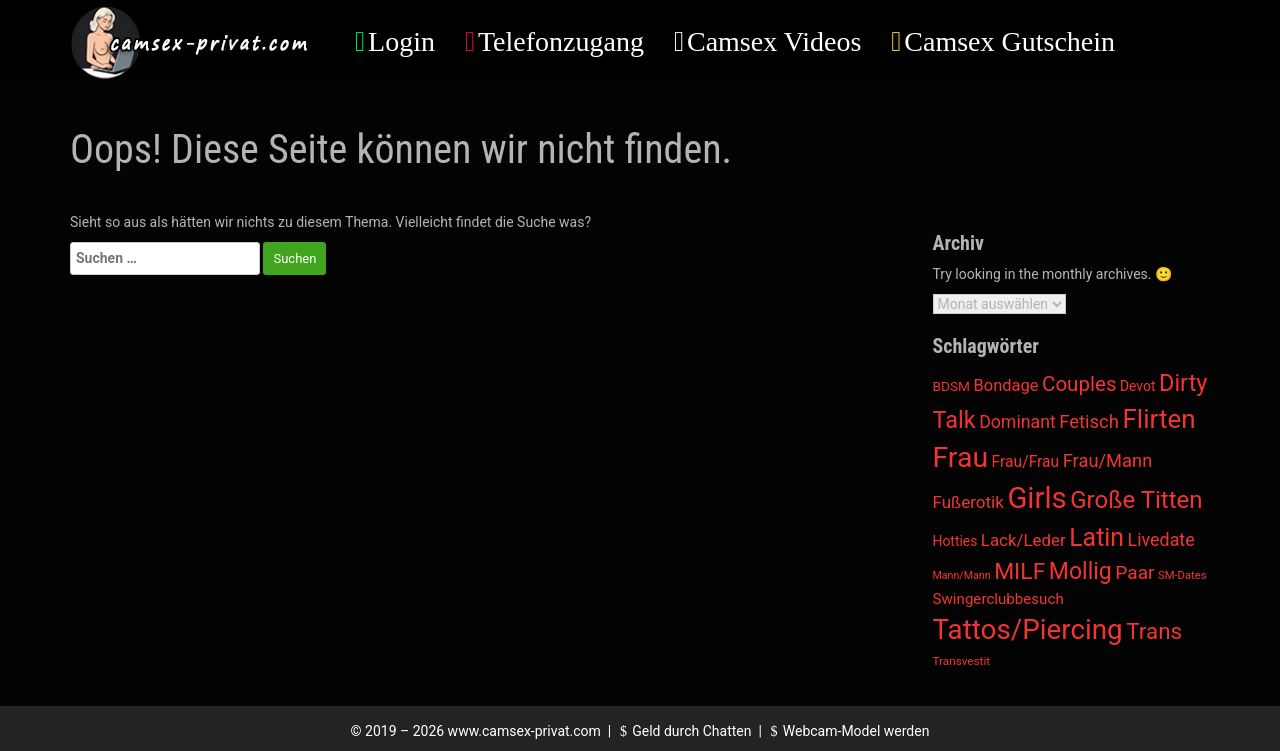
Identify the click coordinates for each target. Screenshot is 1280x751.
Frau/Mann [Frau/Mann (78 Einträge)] (1108, 460)
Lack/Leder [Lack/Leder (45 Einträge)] (1023, 540)
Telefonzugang (561, 41)
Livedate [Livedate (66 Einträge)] (1161, 539)
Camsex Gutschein (1009, 41)
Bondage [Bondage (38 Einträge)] (1006, 385)
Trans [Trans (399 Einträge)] (1154, 631)
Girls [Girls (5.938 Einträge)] (1036, 498)
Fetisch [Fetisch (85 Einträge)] (1089, 422)
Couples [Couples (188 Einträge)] (1079, 384)
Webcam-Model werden (847, 731)
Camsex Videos (774, 41)
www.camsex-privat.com (524, 731)
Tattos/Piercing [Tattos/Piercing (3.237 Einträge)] (1028, 629)
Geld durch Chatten (683, 731)
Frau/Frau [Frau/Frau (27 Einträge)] (1026, 461)
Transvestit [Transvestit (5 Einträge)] (962, 661)
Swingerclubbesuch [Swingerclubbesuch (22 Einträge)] (998, 599)
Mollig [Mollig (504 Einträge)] (1080, 571)
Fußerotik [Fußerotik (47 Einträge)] (968, 502)
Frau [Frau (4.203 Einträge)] (961, 457)
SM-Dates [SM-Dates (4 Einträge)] (1182, 575)
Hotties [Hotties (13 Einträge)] (955, 541)
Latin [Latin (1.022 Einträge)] (1096, 537)
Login (401, 41)
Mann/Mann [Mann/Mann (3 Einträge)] (962, 575)
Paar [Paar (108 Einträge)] (1134, 572)
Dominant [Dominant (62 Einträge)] (1017, 422)
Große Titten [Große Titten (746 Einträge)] (1136, 500)
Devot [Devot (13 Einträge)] (1138, 386)
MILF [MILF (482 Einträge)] (1019, 571)
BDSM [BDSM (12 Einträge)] (952, 386)
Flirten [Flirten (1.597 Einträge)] (1158, 419)
